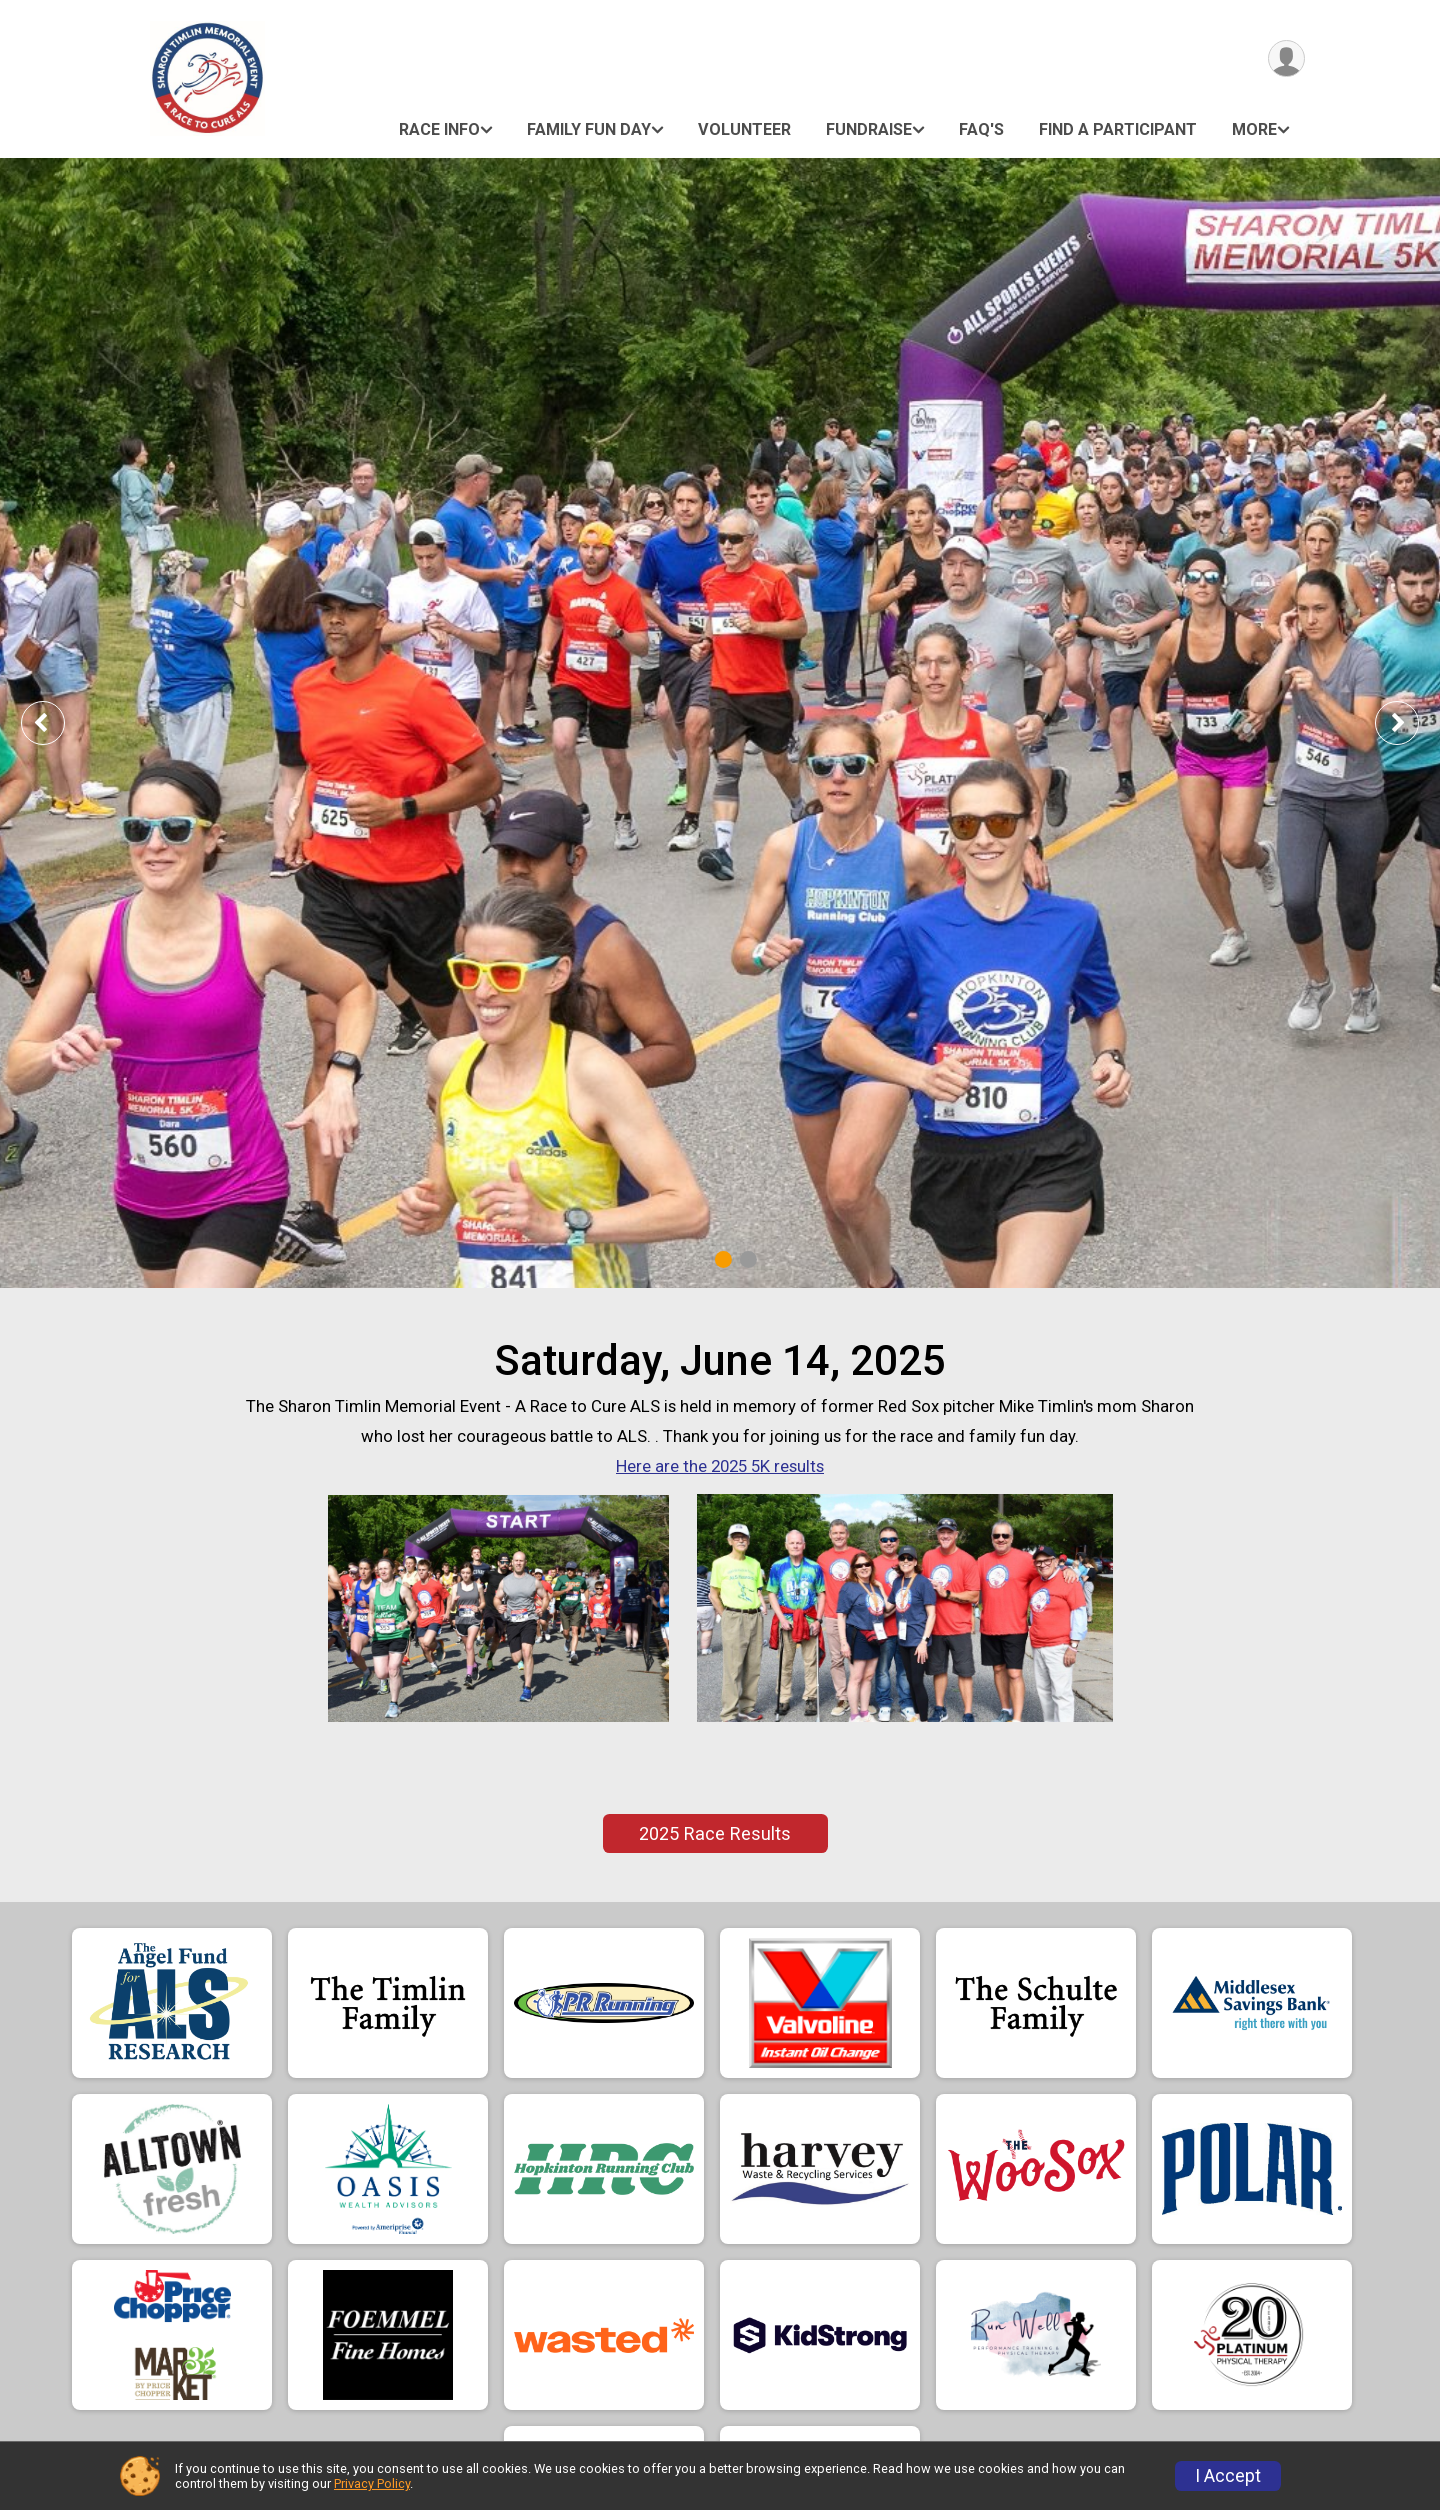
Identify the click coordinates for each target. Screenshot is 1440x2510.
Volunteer (744, 129)
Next (1412, 722)
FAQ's (981, 129)
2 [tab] (748, 1259)
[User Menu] (1286, 58)
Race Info (439, 129)
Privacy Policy (372, 2483)
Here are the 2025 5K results (720, 1466)
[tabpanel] (720, 723)
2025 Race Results (715, 1833)
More (1254, 129)
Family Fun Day (589, 129)
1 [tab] (723, 1259)
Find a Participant (1118, 129)
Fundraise (869, 129)
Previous (57, 722)
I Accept (1228, 2476)
